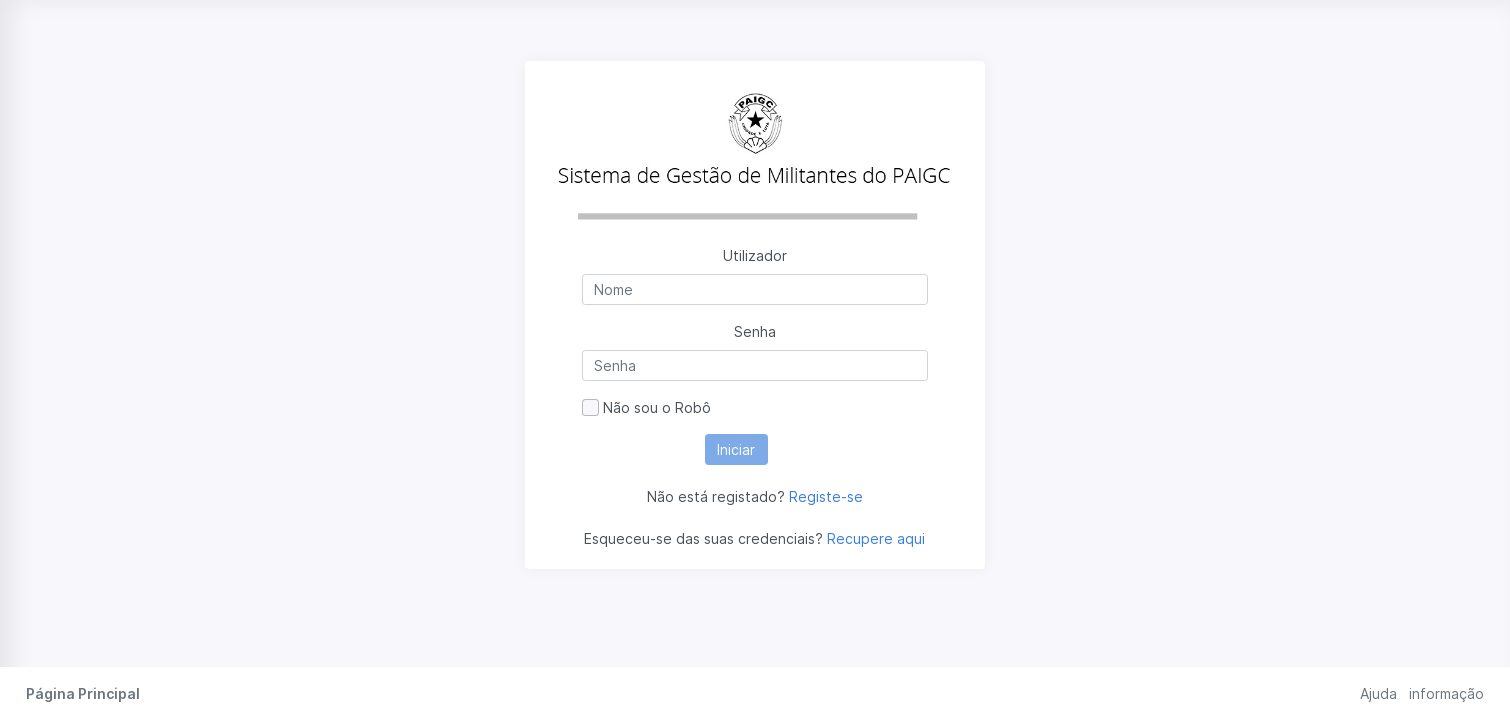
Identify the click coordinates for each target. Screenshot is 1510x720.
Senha (755, 331)
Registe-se (826, 496)
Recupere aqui (876, 538)
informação (1446, 693)
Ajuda (1378, 693)
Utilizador (755, 255)
